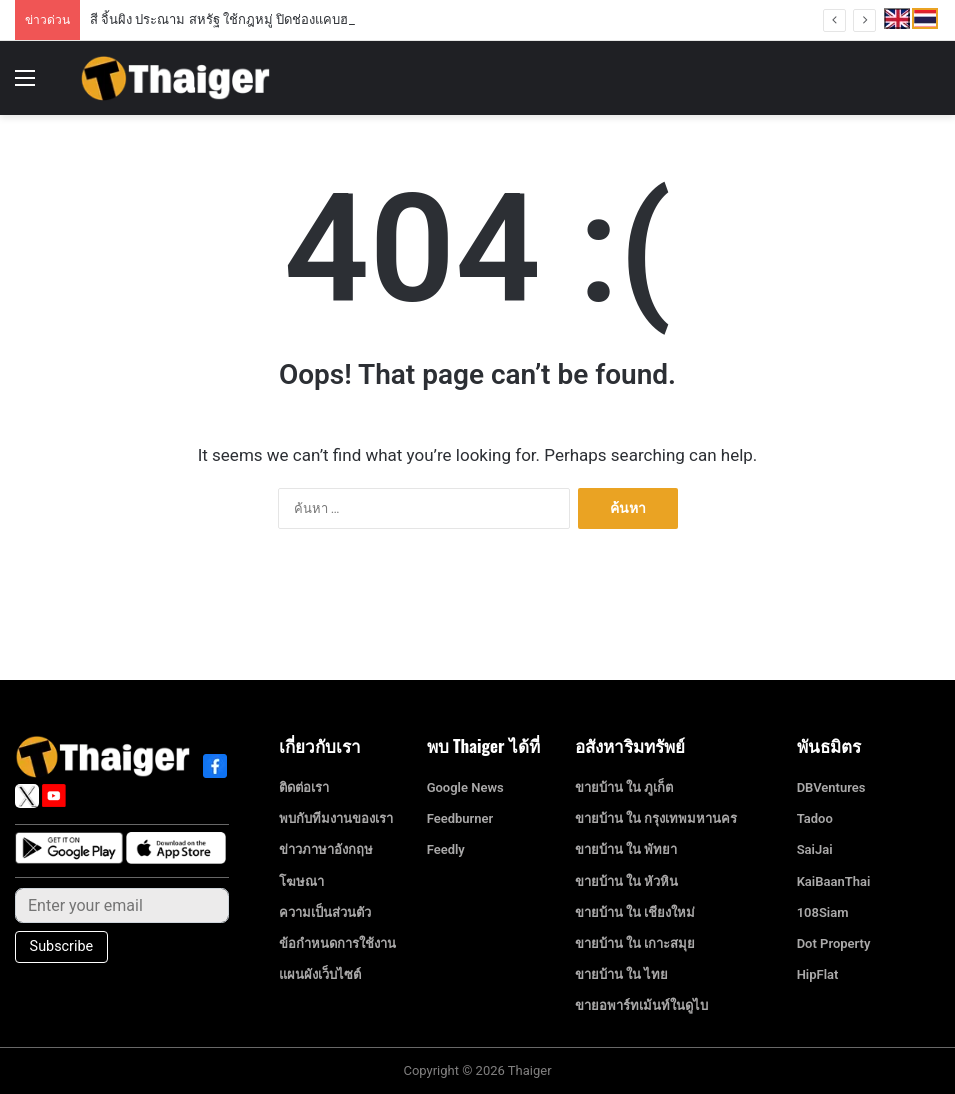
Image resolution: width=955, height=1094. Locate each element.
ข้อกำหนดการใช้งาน (337, 943)
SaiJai (815, 849)
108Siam (823, 912)
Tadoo (815, 818)
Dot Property (834, 943)
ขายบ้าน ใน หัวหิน (626, 881)
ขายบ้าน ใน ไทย (621, 974)
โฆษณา (301, 881)
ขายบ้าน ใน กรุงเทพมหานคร (656, 818)
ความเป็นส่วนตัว (325, 912)
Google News (465, 787)
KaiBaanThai (834, 881)
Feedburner (460, 818)
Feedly (446, 849)
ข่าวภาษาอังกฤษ (326, 849)
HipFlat (818, 974)
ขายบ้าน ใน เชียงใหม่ (635, 912)
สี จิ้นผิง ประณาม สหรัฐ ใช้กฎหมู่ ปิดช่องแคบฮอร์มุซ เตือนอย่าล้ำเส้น (281, 19)
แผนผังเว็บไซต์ (320, 974)
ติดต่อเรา (304, 787)
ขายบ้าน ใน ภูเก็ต (624, 787)
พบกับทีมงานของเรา (336, 818)
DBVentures (831, 787)
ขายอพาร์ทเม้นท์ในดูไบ (641, 1005)
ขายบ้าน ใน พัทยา (626, 849)
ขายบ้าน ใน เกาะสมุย (635, 943)
